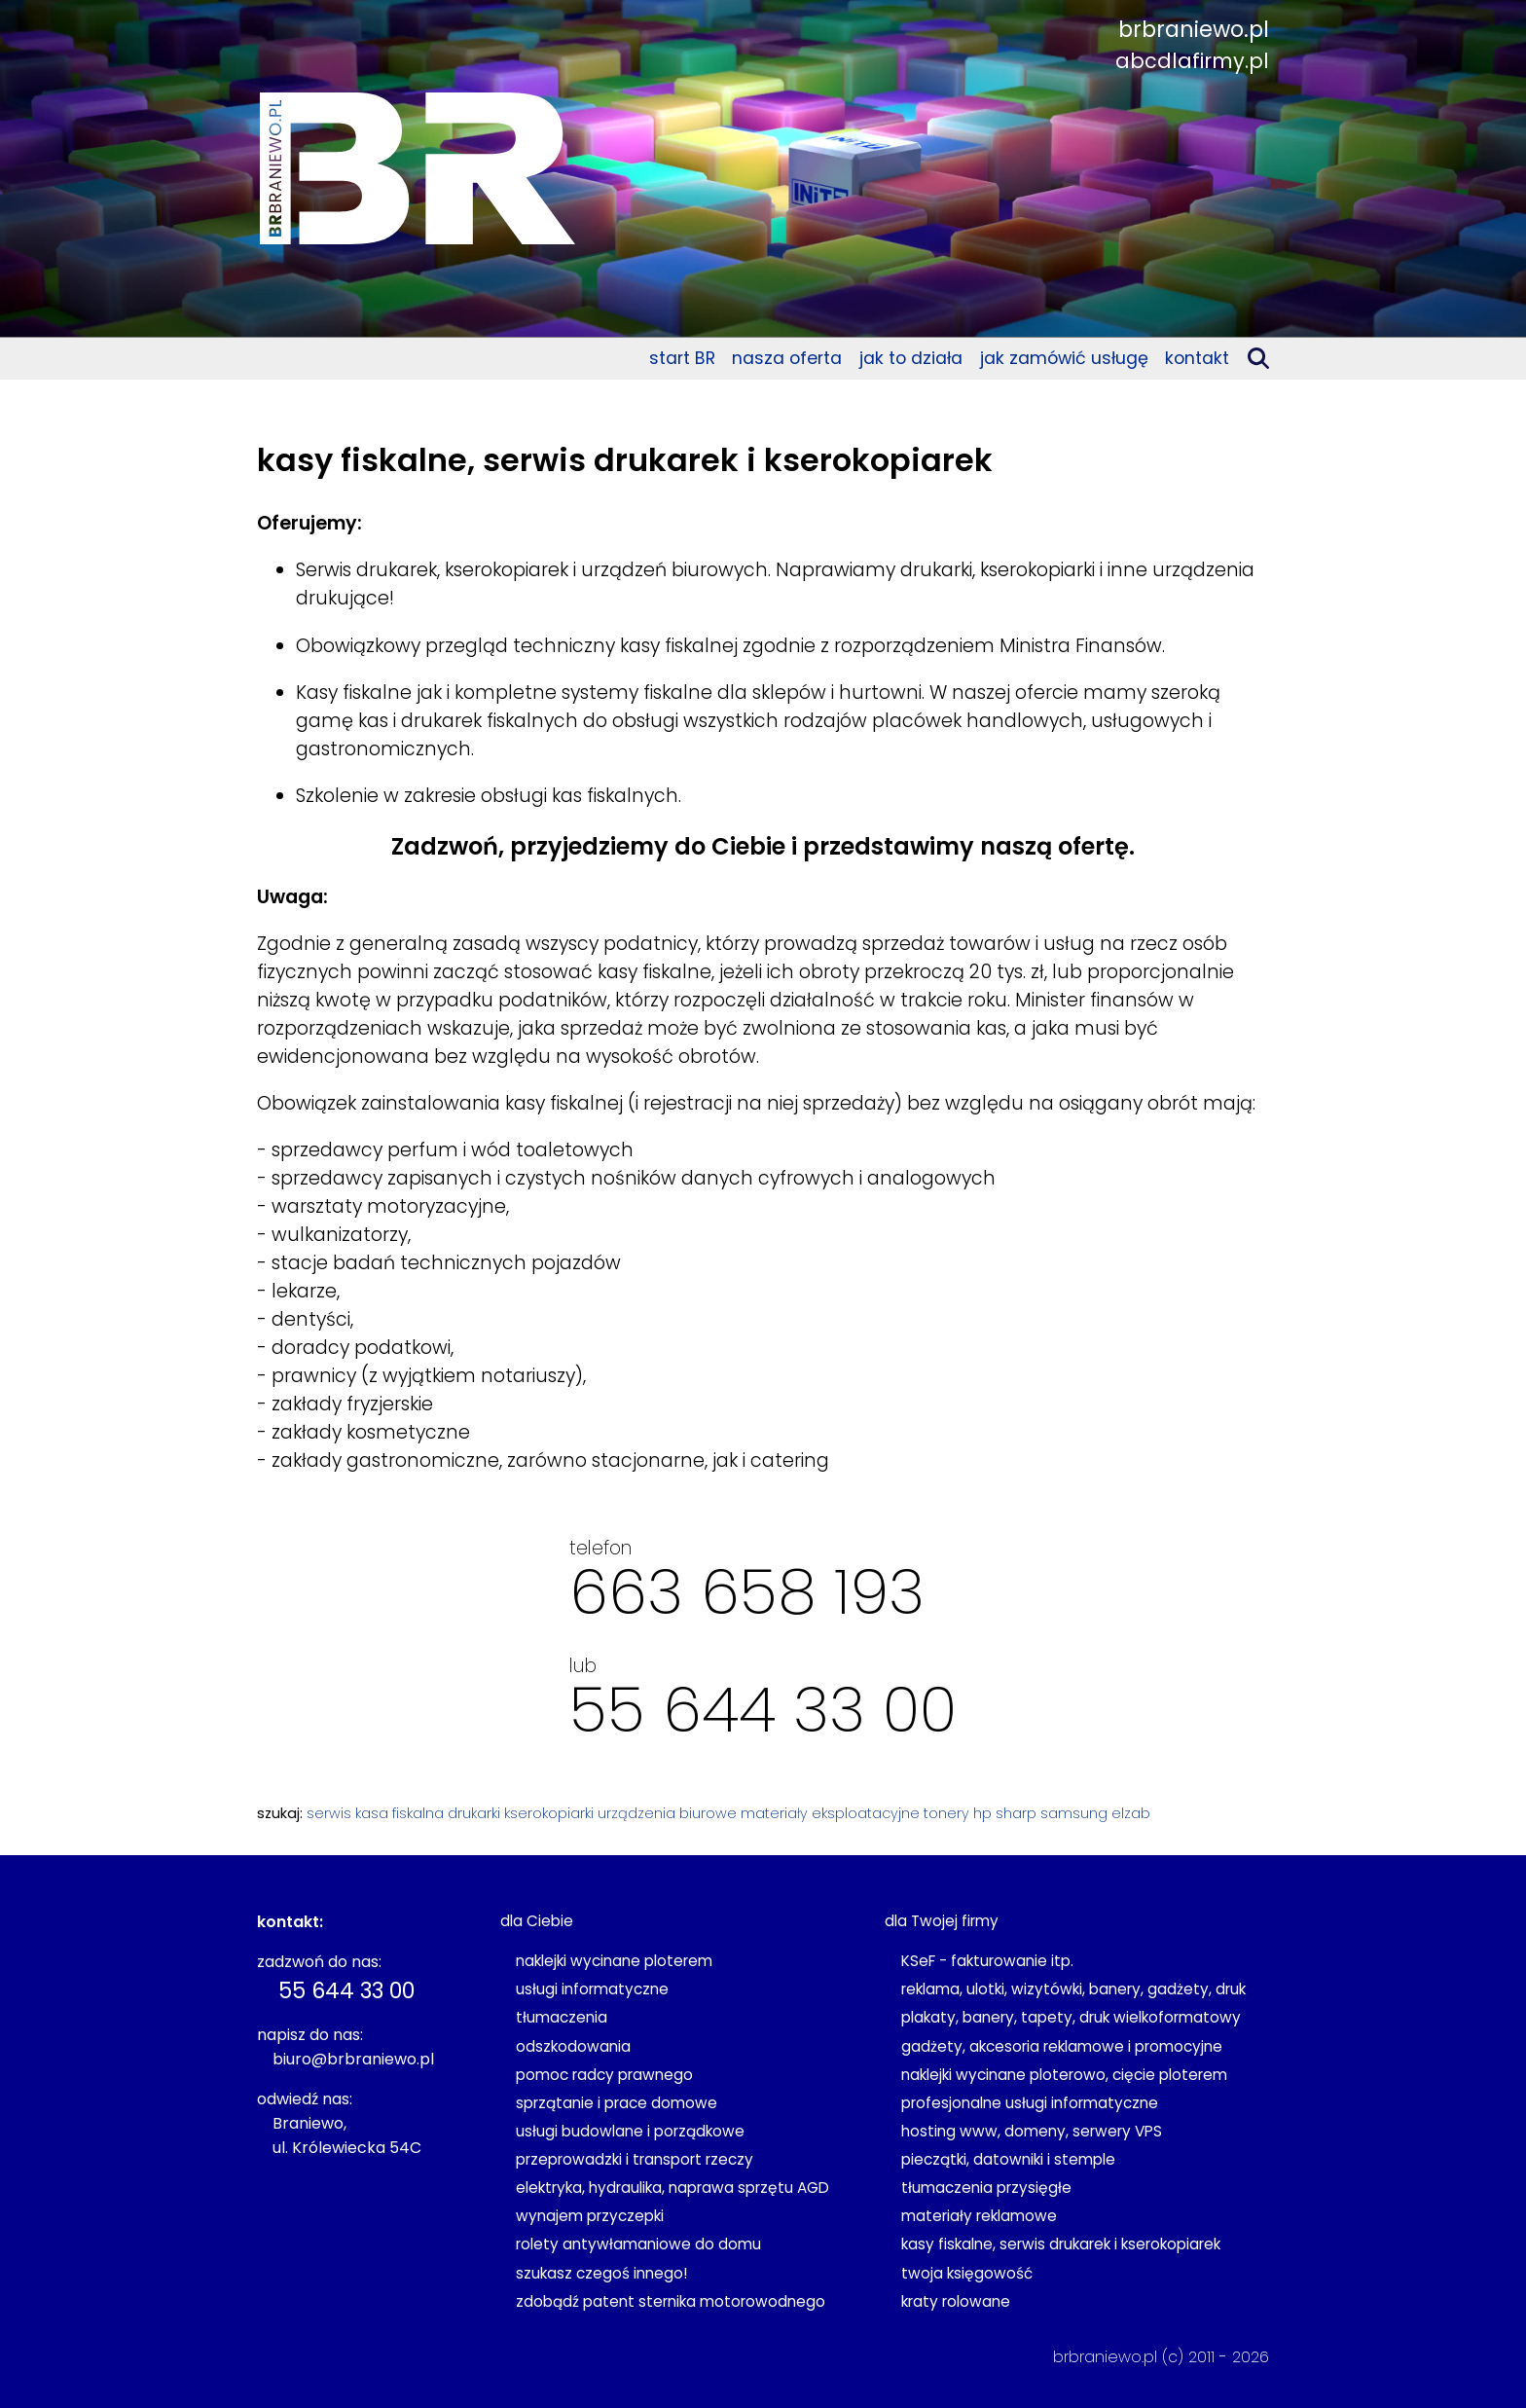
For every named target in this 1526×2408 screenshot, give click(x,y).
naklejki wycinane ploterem (614, 1961)
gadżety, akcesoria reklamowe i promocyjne (1061, 2046)
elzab (1130, 1813)
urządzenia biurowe (667, 1813)
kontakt (1197, 358)
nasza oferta (787, 358)
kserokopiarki (549, 1813)
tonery (946, 1813)
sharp (1016, 1813)
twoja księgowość (967, 2273)
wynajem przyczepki (590, 2216)
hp (982, 1813)
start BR (682, 358)
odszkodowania (573, 2046)
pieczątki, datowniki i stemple (1008, 2159)
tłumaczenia (561, 2017)
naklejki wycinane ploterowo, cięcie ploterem (1064, 2074)
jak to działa (911, 358)
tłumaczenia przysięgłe (986, 2187)
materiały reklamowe (979, 2216)
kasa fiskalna (399, 1813)
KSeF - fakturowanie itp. (987, 1961)
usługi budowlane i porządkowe (630, 2131)
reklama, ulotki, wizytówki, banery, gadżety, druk (1073, 1989)
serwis (329, 1813)
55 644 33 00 (763, 1709)
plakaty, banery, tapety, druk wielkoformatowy (1071, 2017)
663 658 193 (747, 1592)
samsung (1074, 1813)
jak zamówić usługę (1064, 358)
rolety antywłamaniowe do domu (638, 2244)
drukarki (474, 1813)
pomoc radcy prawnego (604, 2074)
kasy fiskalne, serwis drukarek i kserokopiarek (1060, 2244)
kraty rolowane (955, 2301)
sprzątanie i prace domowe (616, 2103)
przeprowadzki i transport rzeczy (634, 2159)
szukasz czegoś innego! (601, 2273)
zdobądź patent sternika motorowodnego (670, 2301)
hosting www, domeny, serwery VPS (1031, 2131)
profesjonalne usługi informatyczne (1029, 2103)
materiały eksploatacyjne (830, 1813)
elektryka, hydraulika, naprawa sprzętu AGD (672, 2187)
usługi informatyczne (592, 1989)
